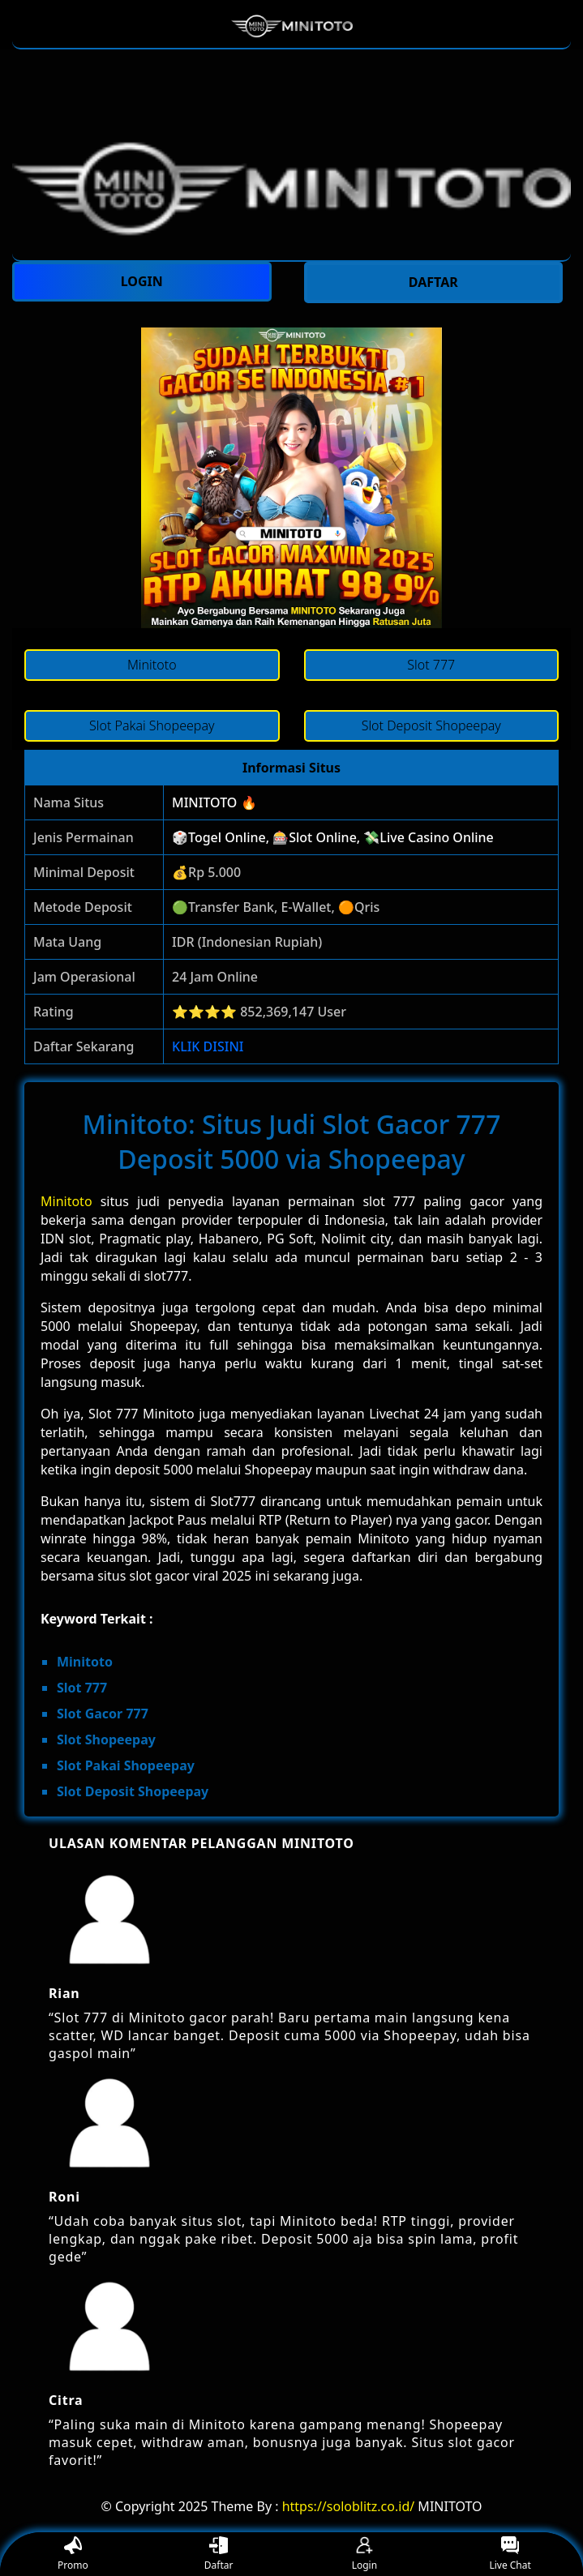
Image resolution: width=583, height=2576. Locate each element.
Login (364, 2554)
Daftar (219, 2554)
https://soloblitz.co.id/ (348, 2506)
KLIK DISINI (208, 1046)
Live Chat (509, 2554)
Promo (73, 2554)
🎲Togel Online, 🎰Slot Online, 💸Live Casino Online (333, 837)
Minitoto (66, 1201)
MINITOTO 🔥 (214, 802)
